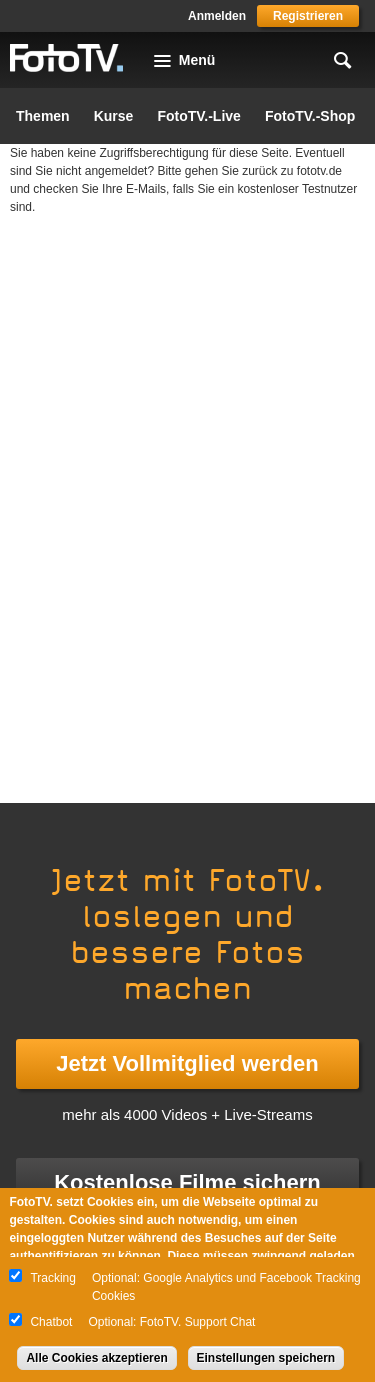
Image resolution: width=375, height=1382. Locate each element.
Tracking (53, 1278)
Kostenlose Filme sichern (187, 1182)
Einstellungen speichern (266, 1358)
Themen (43, 116)
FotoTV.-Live (199, 116)
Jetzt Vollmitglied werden (187, 1063)
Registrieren (308, 16)
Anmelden (217, 16)
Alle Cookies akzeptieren (96, 1358)
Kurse (114, 116)
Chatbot (51, 1322)
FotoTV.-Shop (310, 116)
